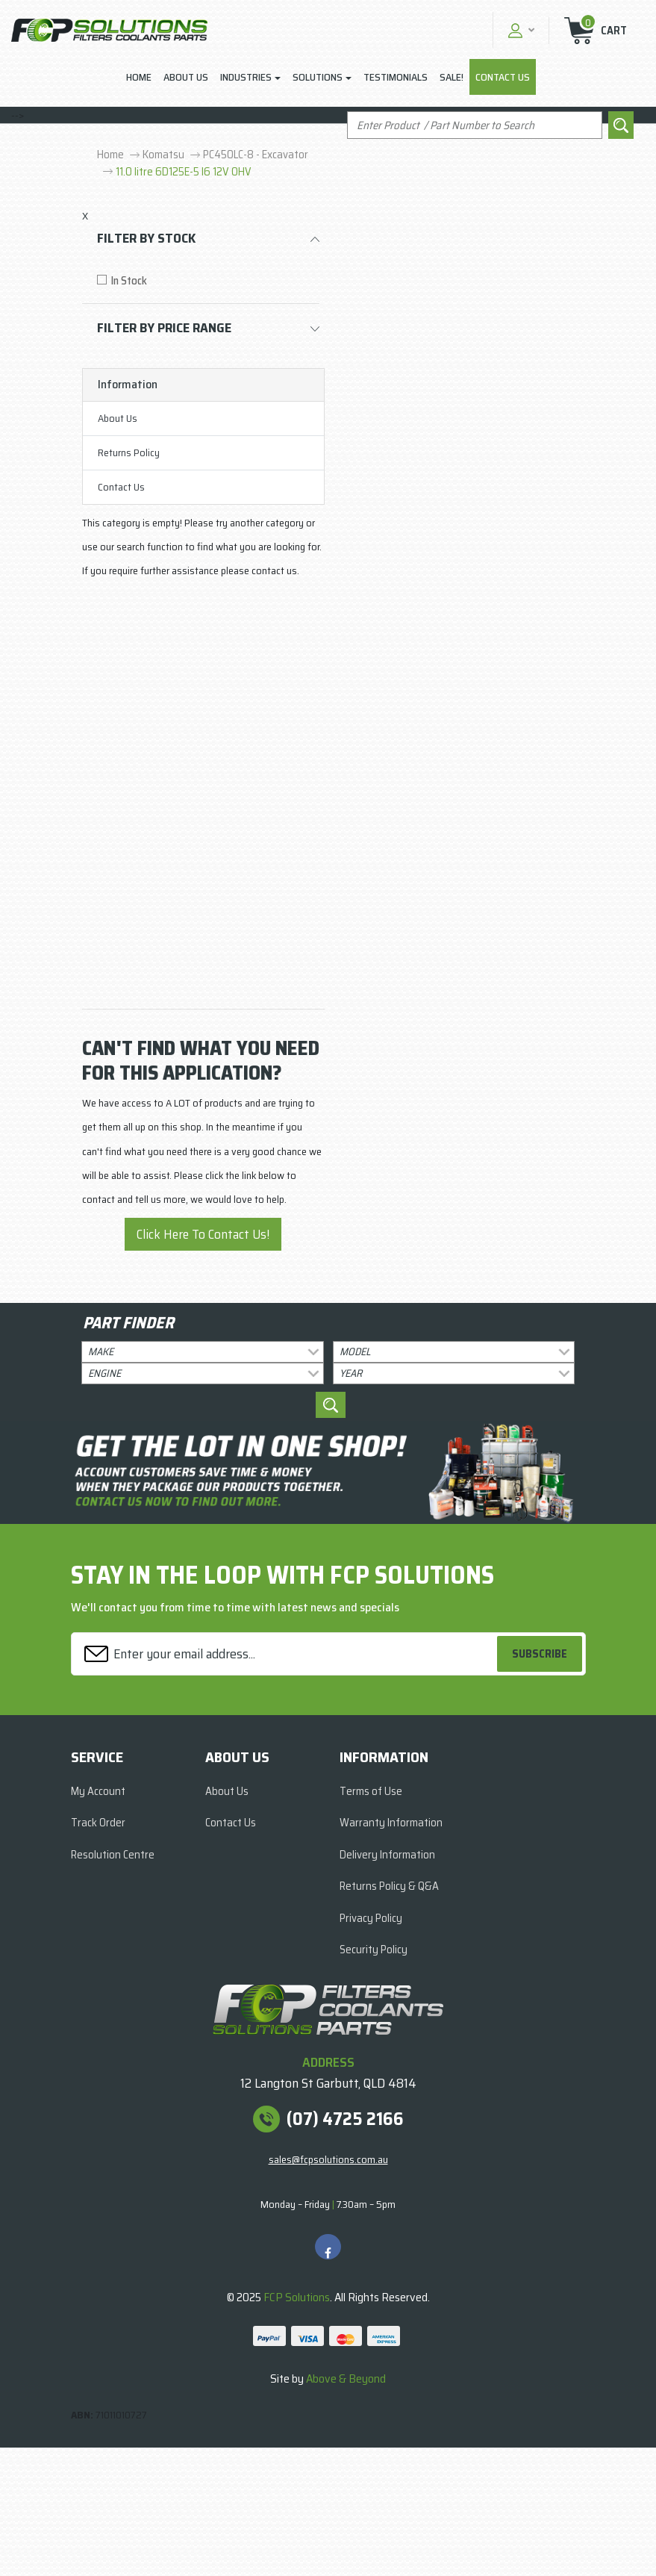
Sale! (451, 77)
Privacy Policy (371, 1918)
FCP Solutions (296, 2297)
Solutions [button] (318, 77)
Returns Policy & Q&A (389, 1886)
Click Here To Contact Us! (203, 1234)
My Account (98, 1791)
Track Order (98, 1823)
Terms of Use (371, 1791)
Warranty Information (391, 1823)
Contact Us (502, 77)
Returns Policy (129, 452)
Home (138, 77)
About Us (185, 77)
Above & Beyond (346, 2378)
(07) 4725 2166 (345, 2119)
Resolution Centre (112, 1855)
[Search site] (621, 125)
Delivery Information (387, 1855)
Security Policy (373, 1950)
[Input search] (474, 125)
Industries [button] (246, 77)
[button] (519, 30)
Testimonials (395, 77)
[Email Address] (286, 1653)
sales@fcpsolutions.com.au (328, 2159)
